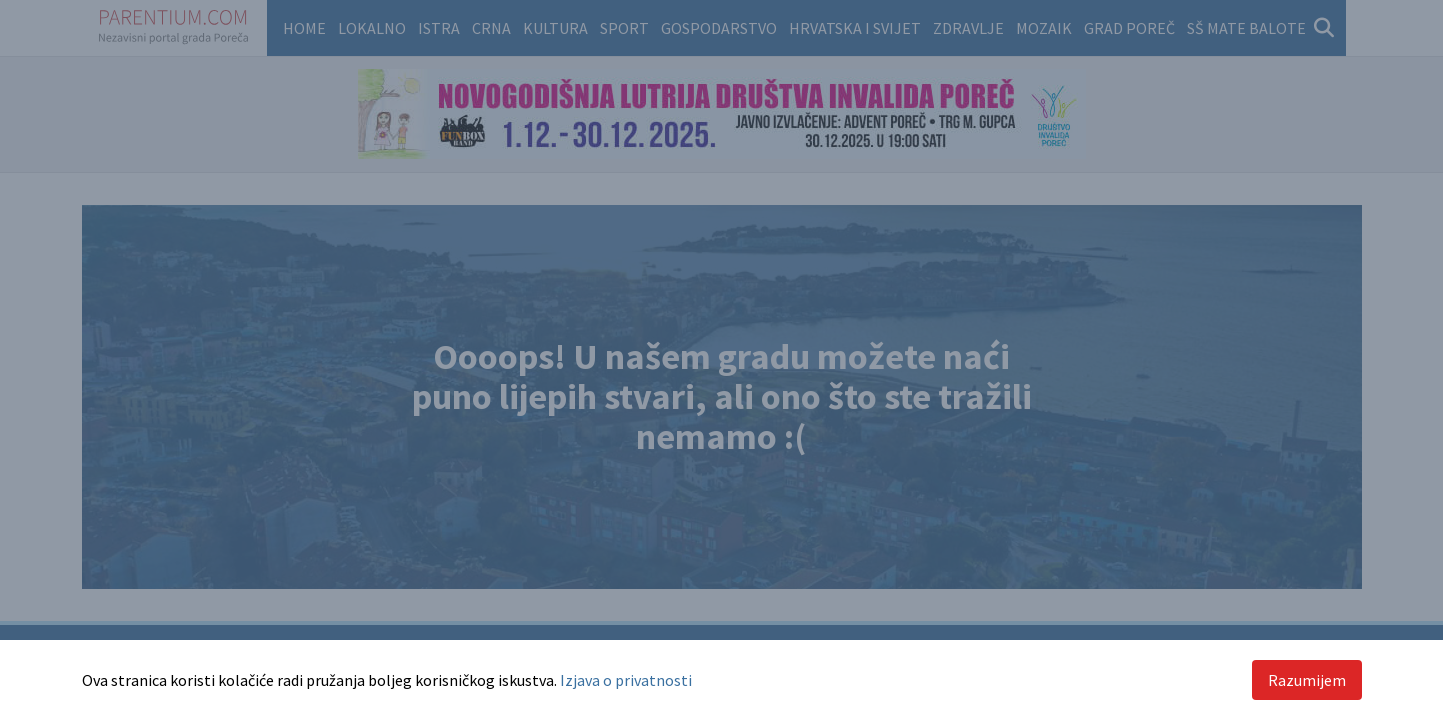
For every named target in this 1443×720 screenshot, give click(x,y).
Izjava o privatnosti (626, 680)
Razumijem (1307, 680)
